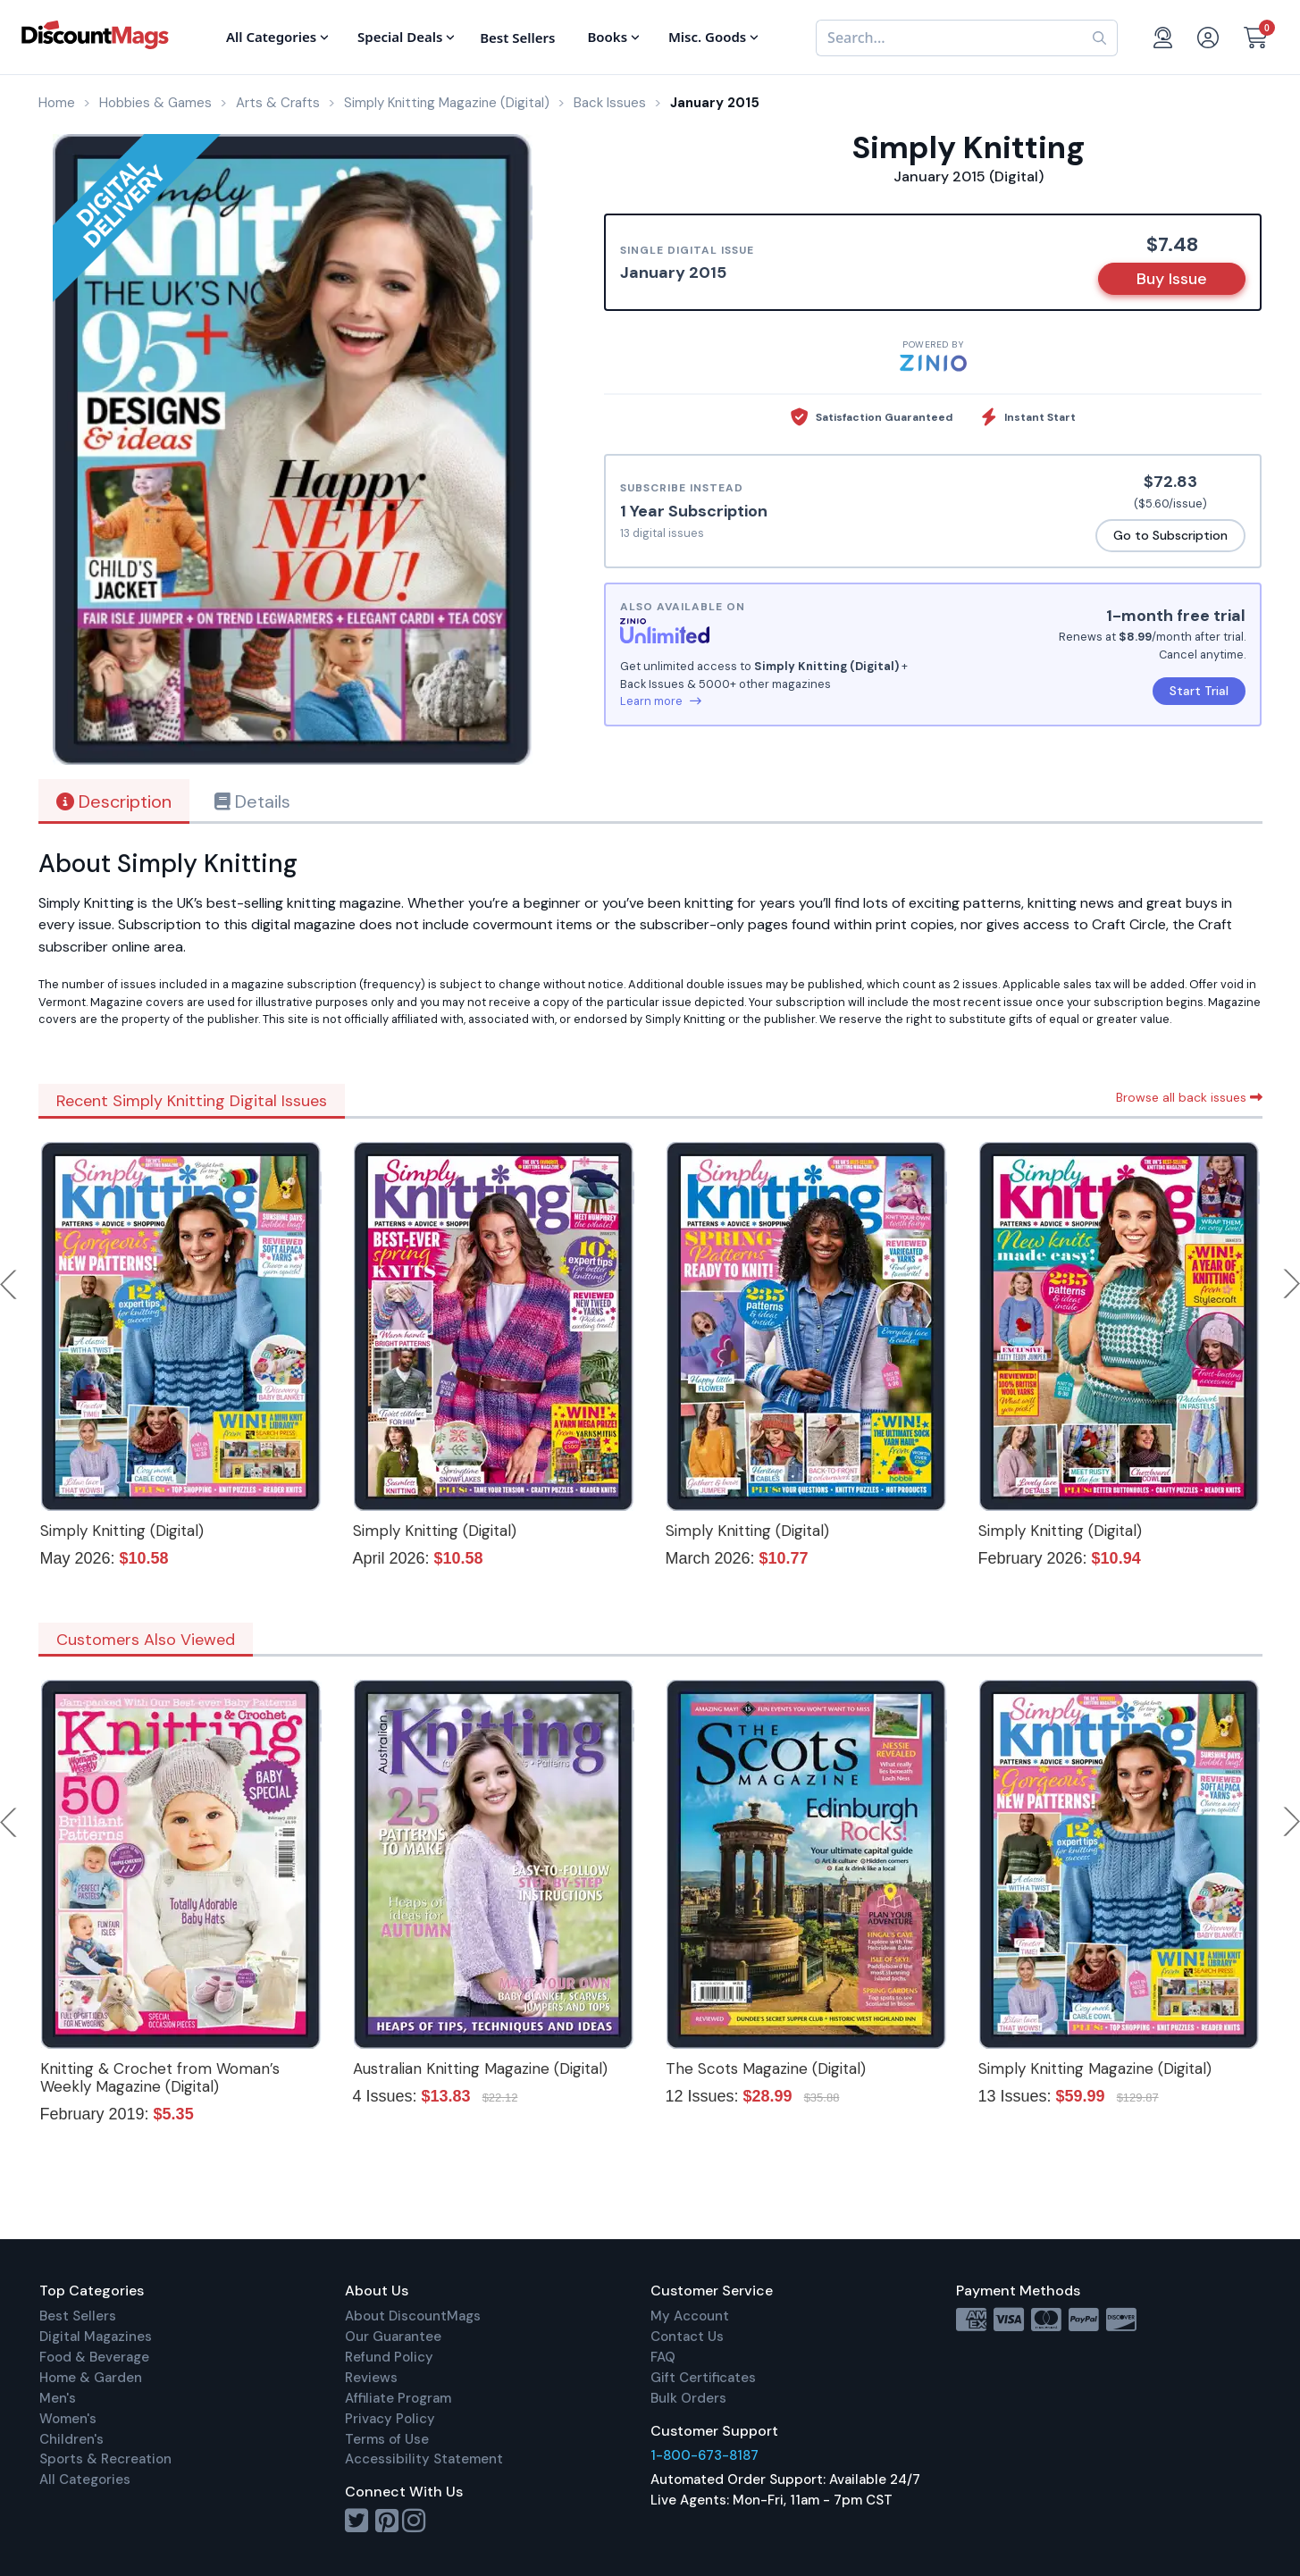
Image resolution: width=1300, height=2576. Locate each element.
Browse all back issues (1189, 1097)
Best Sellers (77, 2316)
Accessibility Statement (424, 2459)
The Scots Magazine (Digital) (766, 2068)
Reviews (371, 2378)
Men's (57, 2398)
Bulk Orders (688, 2398)
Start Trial (1199, 691)
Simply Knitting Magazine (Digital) (1095, 2068)
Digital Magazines (95, 2336)
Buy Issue (1171, 278)
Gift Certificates (703, 2378)
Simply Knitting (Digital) (122, 1530)
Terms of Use (387, 2439)
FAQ (662, 2357)
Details (252, 801)
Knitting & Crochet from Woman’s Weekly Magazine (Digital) (160, 2077)
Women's (67, 2419)
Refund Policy (389, 2357)
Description (114, 801)
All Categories (84, 2479)
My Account (689, 2316)
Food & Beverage (94, 2357)
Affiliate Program (398, 2398)
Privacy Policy (390, 2419)
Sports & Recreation (105, 2459)
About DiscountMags (413, 2316)
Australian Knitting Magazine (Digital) (480, 2068)
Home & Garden (90, 2378)
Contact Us (687, 2336)
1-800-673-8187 (704, 2455)
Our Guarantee (393, 2336)
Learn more (660, 701)
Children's (71, 2439)
